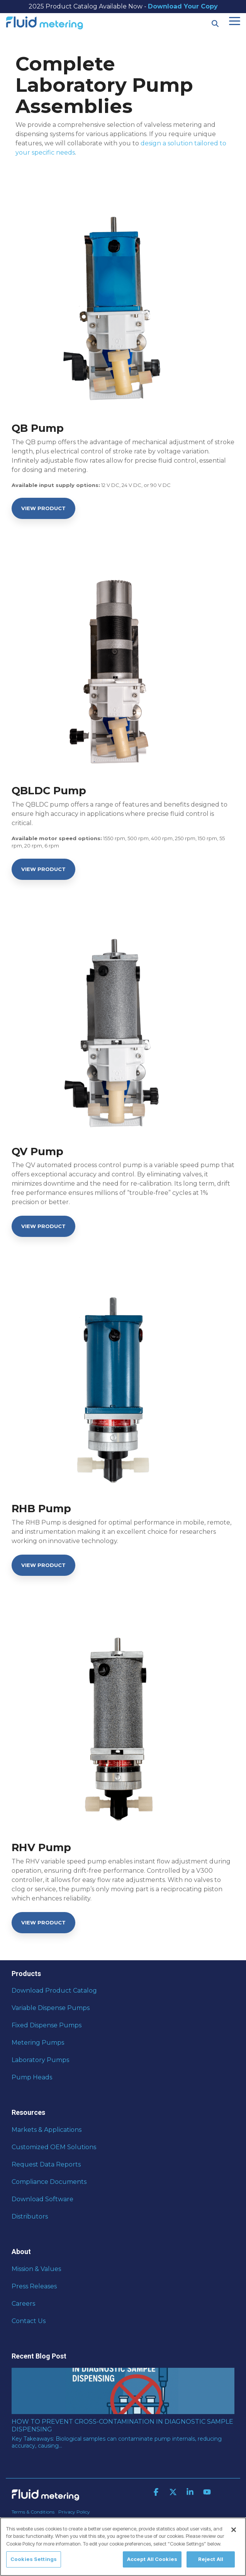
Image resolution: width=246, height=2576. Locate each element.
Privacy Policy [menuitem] (74, 2512)
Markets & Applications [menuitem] (46, 2129)
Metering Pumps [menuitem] (38, 2042)
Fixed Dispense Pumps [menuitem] (46, 2025)
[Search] (215, 23)
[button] (234, 20)
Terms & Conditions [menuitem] (33, 2512)
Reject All (210, 2559)
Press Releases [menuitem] (34, 2286)
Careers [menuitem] (23, 2303)
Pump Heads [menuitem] (32, 2077)
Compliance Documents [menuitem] (49, 2181)
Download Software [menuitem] (42, 2199)
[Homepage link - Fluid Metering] (45, 2499)
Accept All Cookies (152, 2559)
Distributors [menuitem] (30, 2216)
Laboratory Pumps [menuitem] (40, 2060)
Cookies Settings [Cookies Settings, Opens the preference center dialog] (33, 2559)
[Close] (233, 2529)
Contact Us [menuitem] (29, 2321)
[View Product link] (43, 508)
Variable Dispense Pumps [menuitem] (51, 2008)
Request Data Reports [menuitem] (46, 2164)
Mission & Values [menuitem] (36, 2269)
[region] (123, 2546)
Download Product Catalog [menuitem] (54, 1990)
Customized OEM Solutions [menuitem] (54, 2147)
